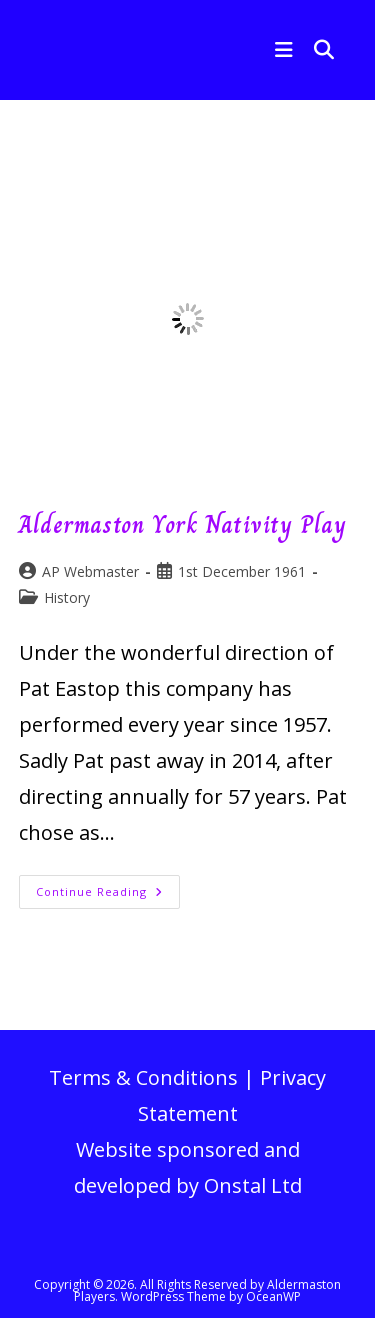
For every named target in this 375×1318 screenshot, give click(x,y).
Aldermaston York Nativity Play (183, 524)
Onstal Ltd (253, 1185)
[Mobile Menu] (279, 49)
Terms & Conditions (143, 1077)
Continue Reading (108, 895)
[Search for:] (317, 49)
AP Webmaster (90, 571)
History (67, 597)
